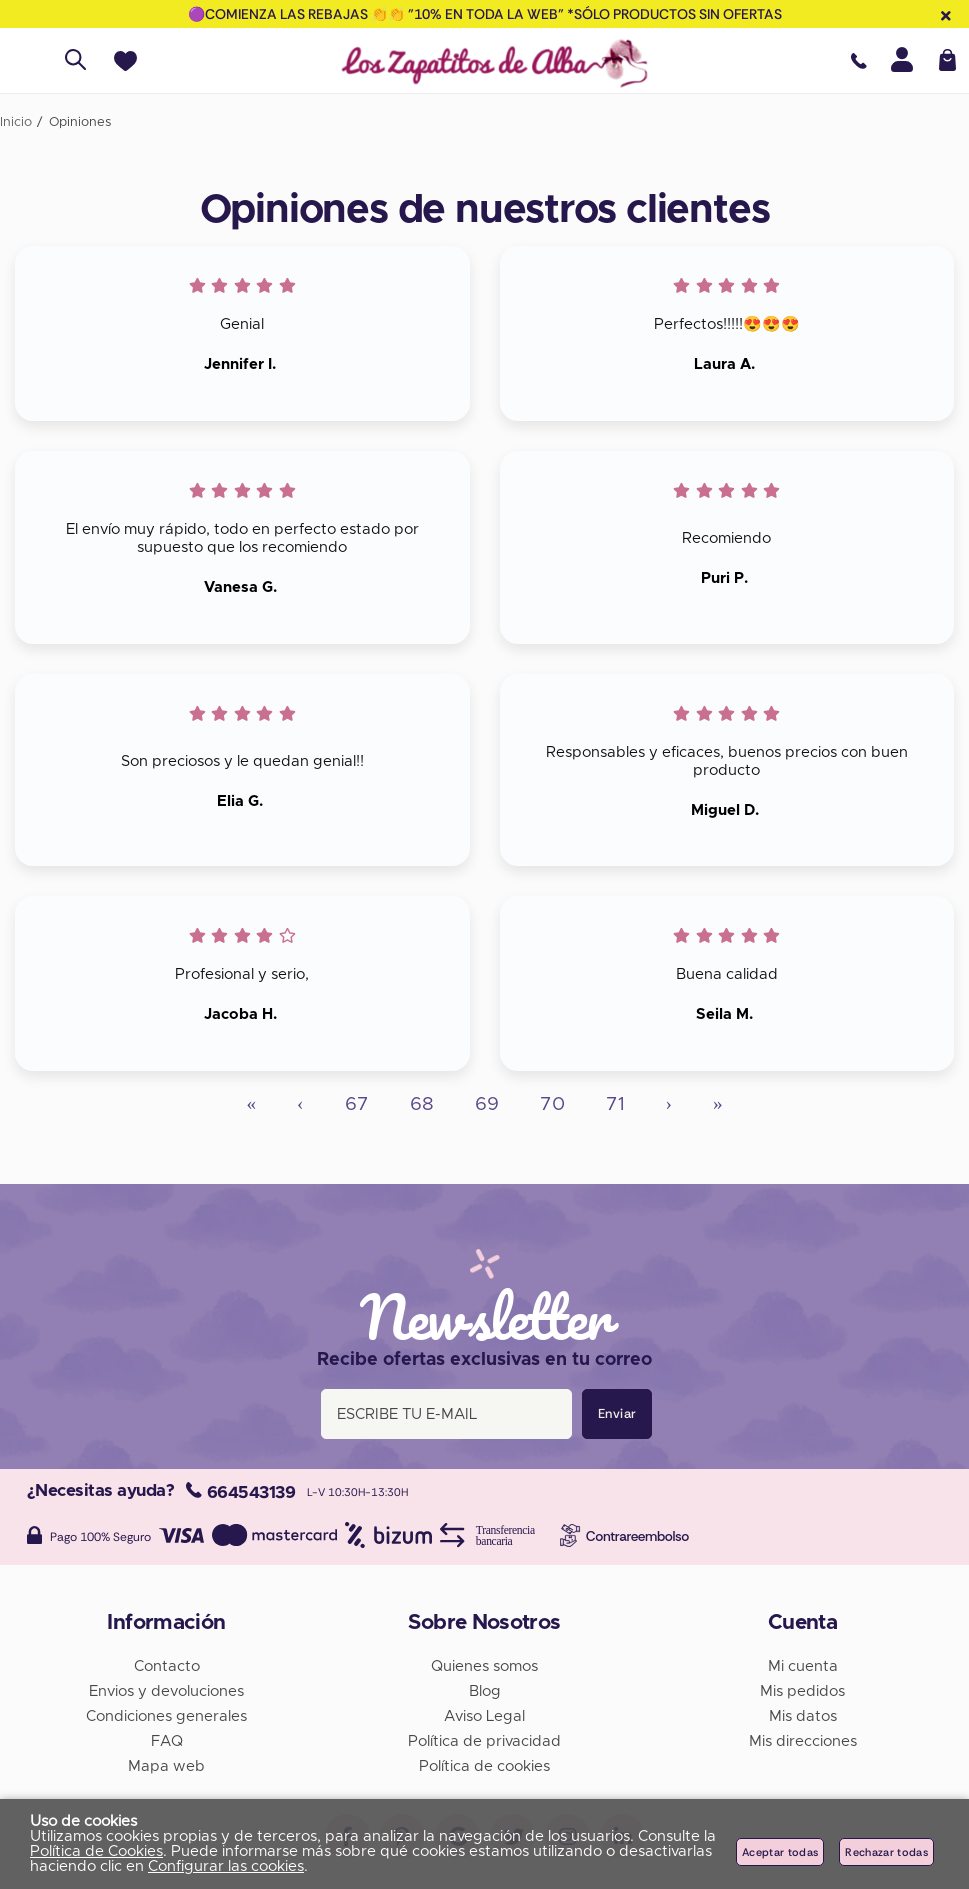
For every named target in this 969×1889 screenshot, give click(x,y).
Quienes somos (484, 1666)
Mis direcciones (803, 1741)
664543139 (240, 1492)
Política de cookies (484, 1766)
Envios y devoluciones (166, 1691)
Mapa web (166, 1766)
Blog (485, 1691)
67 (357, 1104)
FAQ (167, 1741)
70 (552, 1104)
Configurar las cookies (226, 1866)
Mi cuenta (803, 1666)
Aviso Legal (484, 1716)
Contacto (167, 1666)
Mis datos (803, 1716)
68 (422, 1104)
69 (487, 1104)
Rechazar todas (886, 1852)
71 (615, 1104)
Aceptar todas (780, 1852)
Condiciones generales (166, 1716)
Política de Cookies (96, 1851)
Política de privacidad (484, 1741)
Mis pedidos (802, 1691)
